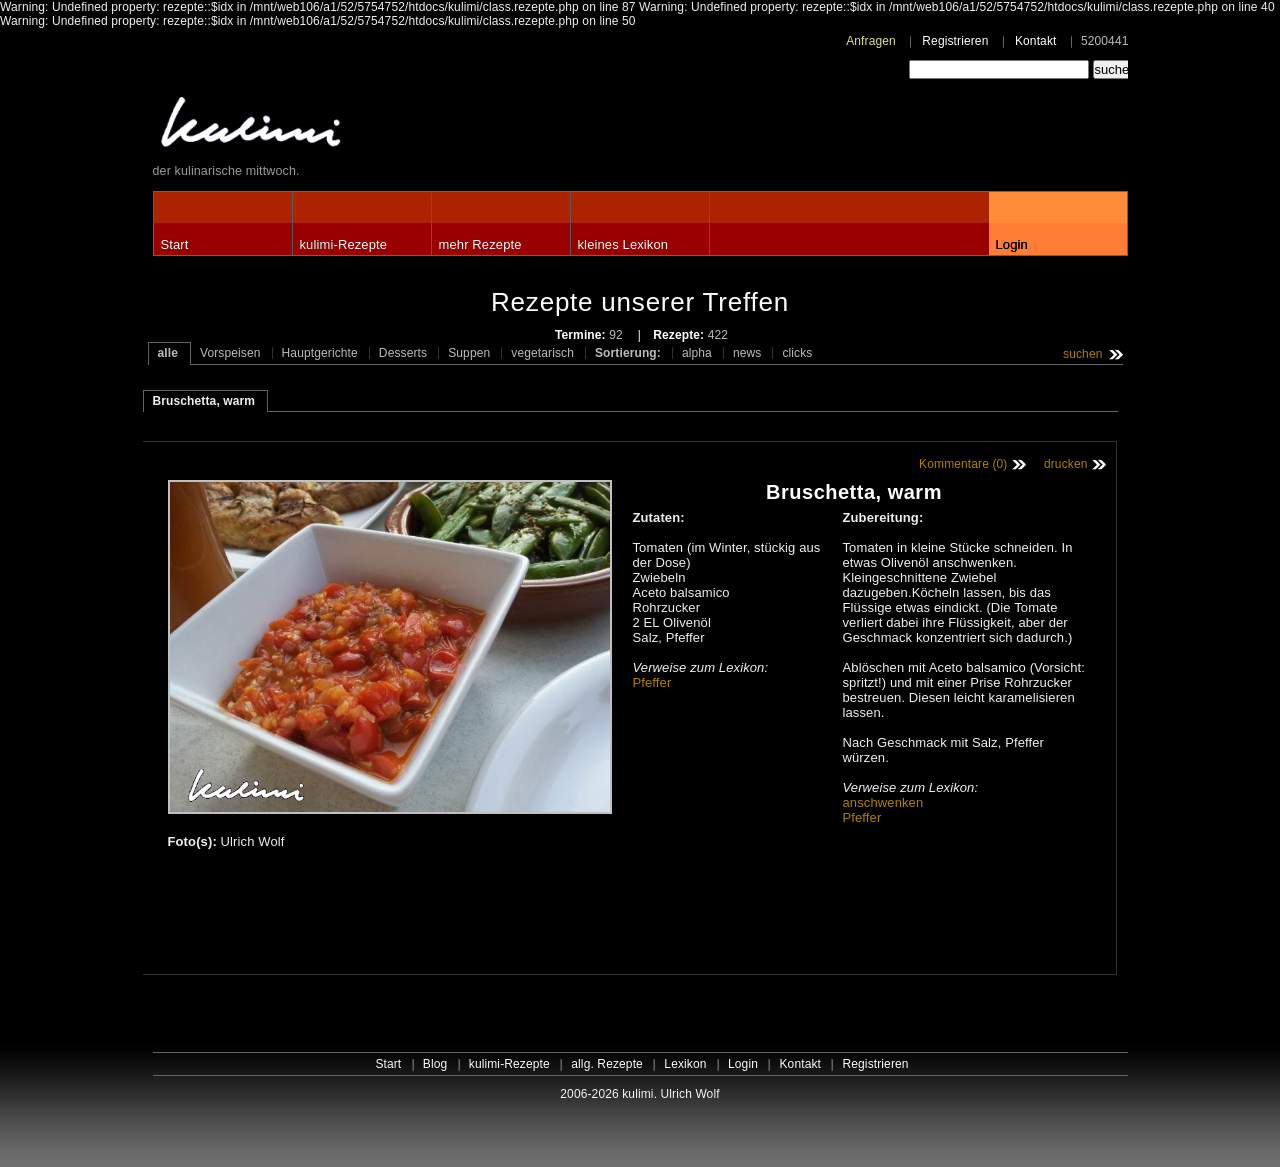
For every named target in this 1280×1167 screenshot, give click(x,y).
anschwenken (883, 802)
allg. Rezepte (607, 1064)
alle (168, 353)
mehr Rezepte (480, 244)
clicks (797, 353)
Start (175, 244)
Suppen (469, 353)
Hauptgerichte (320, 353)
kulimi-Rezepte (344, 244)
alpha (697, 353)
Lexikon (685, 1064)
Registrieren (955, 41)
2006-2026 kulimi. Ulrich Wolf (639, 1094)
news (747, 353)
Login (1012, 244)
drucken (1066, 464)
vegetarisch (542, 353)
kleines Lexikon (623, 244)
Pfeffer (652, 682)
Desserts (403, 353)
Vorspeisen (230, 353)
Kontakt (1036, 41)
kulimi (343, 126)
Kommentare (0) (963, 464)
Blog (435, 1064)
